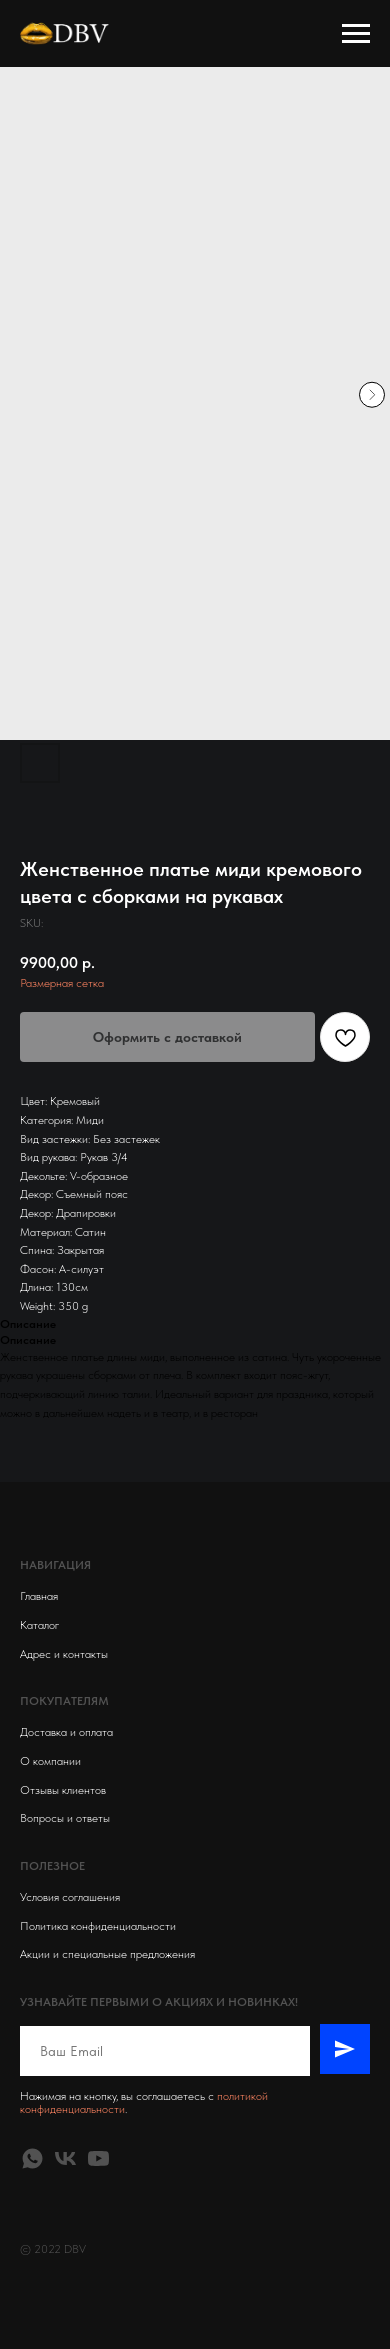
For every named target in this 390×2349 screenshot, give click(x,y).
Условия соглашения (70, 1897)
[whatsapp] (32, 2158)
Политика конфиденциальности (98, 1926)
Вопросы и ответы (65, 1818)
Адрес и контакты (64, 1654)
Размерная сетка (62, 983)
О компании (50, 1761)
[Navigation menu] (356, 34)
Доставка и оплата (66, 1732)
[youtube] (98, 2158)
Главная (39, 1596)
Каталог (39, 1625)
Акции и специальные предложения (107, 1954)
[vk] (65, 2158)
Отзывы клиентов (63, 1790)
